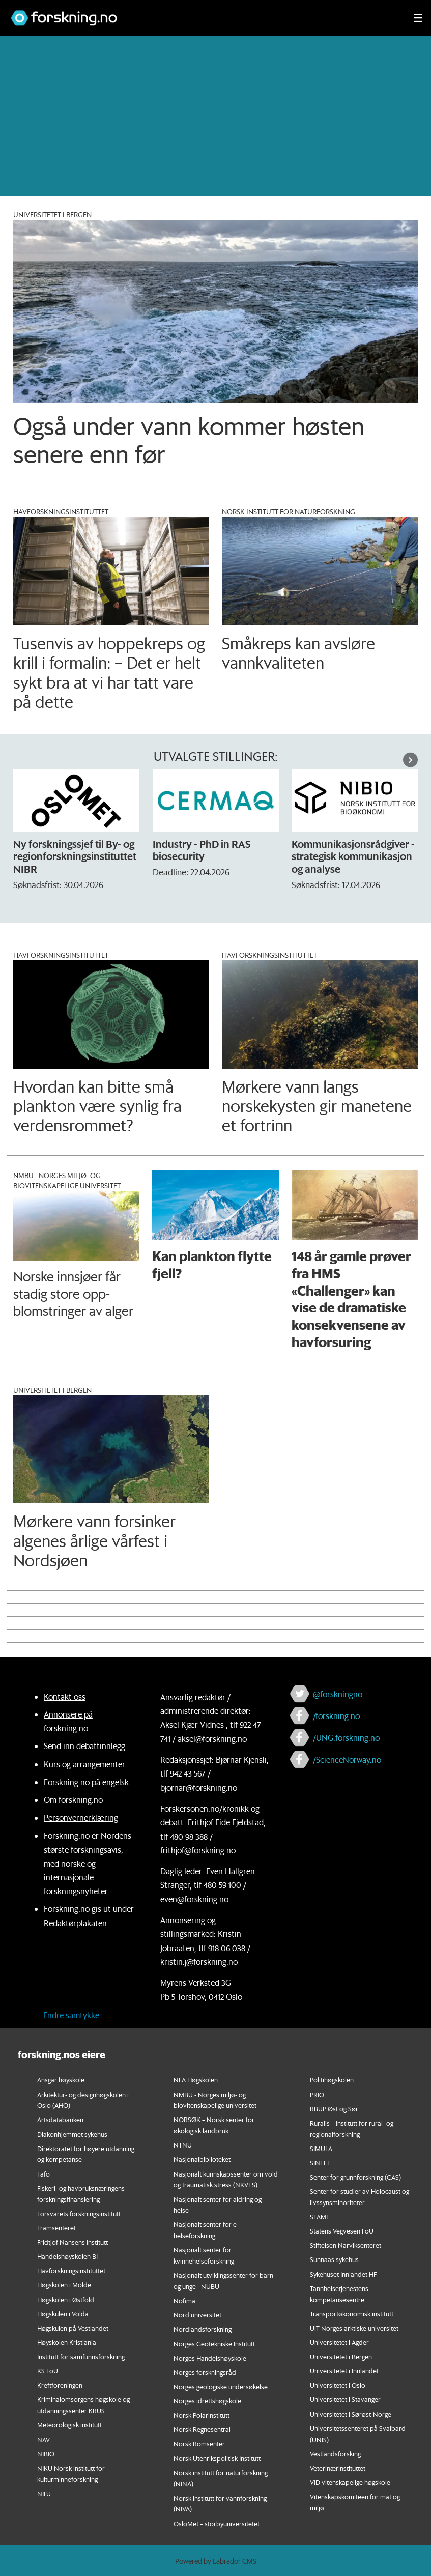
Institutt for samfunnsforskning (81, 2356)
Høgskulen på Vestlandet (72, 2328)
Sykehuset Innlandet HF (343, 2274)
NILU (44, 2493)
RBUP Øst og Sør (334, 2108)
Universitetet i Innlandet (344, 2370)
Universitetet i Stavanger (345, 2399)
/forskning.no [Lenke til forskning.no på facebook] (336, 1715)
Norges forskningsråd (205, 2372)
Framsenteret (56, 2227)
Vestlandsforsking (335, 2453)
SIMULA (321, 2148)
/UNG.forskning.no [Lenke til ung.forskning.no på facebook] (346, 1737)
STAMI (319, 2216)
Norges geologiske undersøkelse (221, 2386)
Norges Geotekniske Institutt (214, 2343)
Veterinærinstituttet (337, 2468)
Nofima (184, 2300)
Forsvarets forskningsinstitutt (79, 2213)
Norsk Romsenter (199, 2443)
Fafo (43, 2173)
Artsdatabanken (60, 2119)
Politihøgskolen (332, 2079)
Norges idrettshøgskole (207, 2400)
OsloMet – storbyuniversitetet (217, 2523)
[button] (410, 760)
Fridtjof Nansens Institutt (72, 2242)
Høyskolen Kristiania (66, 2342)
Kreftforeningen (59, 2385)
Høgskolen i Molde (64, 2284)
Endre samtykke (71, 2015)
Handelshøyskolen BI (67, 2256)
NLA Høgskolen (196, 2079)
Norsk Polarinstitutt (201, 2415)
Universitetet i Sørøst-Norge (350, 2414)
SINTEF (320, 2162)
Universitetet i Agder (339, 2342)
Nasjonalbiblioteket (202, 2159)
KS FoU (47, 2370)
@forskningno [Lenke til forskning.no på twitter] (337, 1693)
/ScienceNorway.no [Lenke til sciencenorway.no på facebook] (347, 1759)
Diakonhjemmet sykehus (72, 2134)
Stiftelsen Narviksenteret (345, 2245)
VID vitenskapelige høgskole (350, 2482)
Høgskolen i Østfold (65, 2299)
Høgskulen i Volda (63, 2313)
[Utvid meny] (418, 18)
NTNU (183, 2144)
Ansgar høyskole (60, 2079)
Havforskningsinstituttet (71, 2270)
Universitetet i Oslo (337, 2385)
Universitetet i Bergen (341, 2356)
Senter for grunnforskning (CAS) (355, 2176)
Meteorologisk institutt (69, 2424)
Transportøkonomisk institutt (351, 2313)
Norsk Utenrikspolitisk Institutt (217, 2458)
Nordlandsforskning (203, 2329)
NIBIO (45, 2453)
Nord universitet (197, 2314)
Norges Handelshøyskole (210, 2358)
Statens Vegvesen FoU (341, 2230)
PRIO (317, 2094)
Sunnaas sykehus (334, 2259)
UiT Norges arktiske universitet (354, 2328)
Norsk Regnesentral (202, 2429)
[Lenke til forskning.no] (203, 13)
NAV (43, 2439)
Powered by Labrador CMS (215, 2561)
